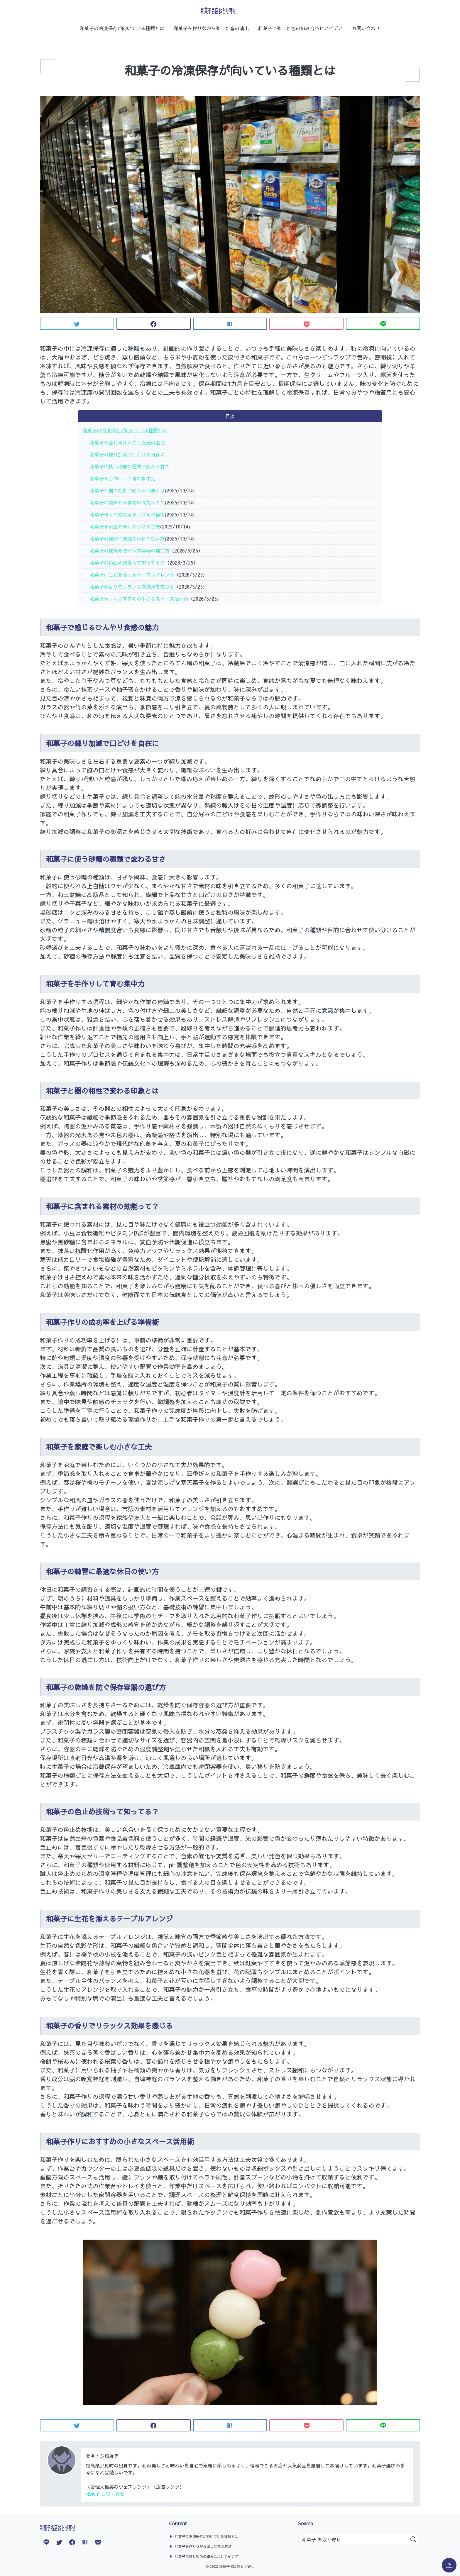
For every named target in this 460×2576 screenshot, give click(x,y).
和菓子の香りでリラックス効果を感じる (132, 586)
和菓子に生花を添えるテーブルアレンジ (132, 574)
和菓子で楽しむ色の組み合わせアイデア (300, 28)
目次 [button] (230, 416)
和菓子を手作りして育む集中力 (122, 478)
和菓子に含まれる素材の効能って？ (127, 502)
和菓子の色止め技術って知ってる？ (127, 562)
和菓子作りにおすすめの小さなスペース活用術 (139, 598)
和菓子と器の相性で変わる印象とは (127, 490)
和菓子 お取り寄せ (105, 2493)
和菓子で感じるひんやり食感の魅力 (127, 442)
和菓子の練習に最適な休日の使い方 (127, 538)
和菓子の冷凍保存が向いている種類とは (122, 28)
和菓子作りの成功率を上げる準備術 (127, 514)
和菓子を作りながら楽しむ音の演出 (211, 28)
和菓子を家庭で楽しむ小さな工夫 (125, 526)
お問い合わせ (366, 28)
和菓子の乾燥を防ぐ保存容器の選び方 (130, 550)
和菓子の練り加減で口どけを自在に (127, 454)
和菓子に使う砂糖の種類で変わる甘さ (130, 466)
